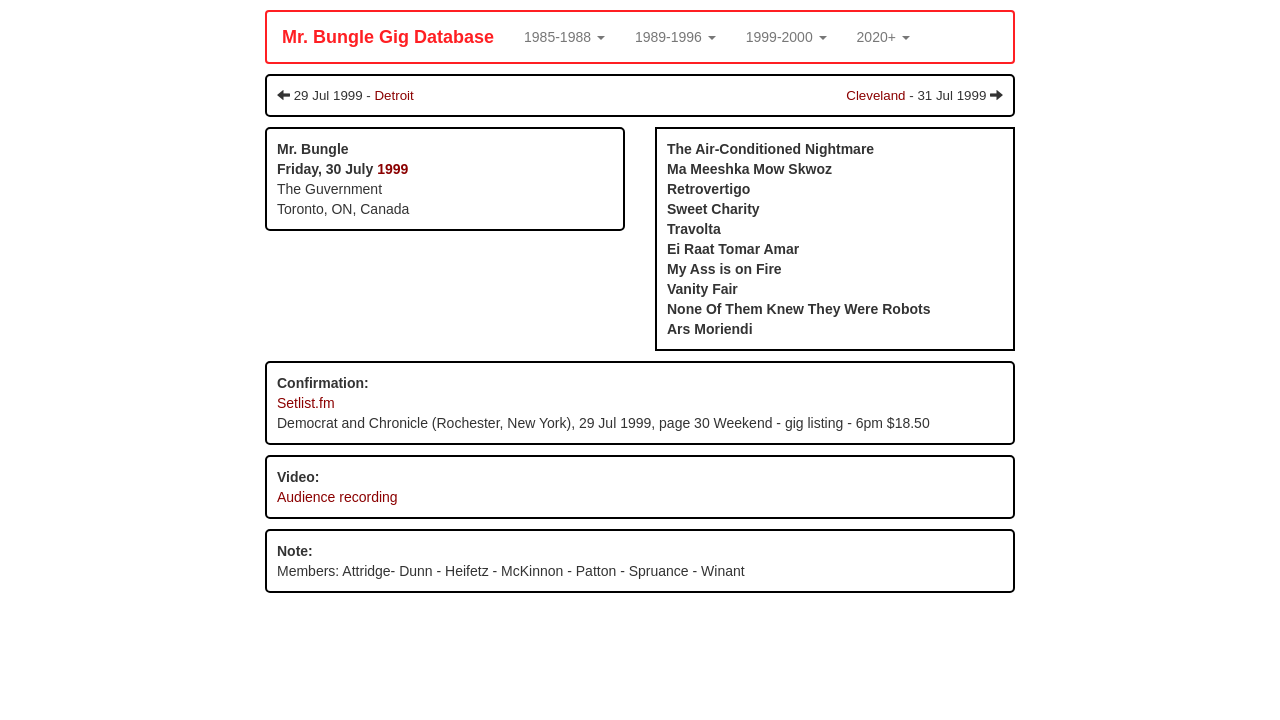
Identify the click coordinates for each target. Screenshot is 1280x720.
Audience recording (337, 497)
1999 (392, 169)
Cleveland (875, 95)
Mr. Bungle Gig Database (388, 37)
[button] (564, 37)
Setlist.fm (306, 403)
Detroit (393, 95)
